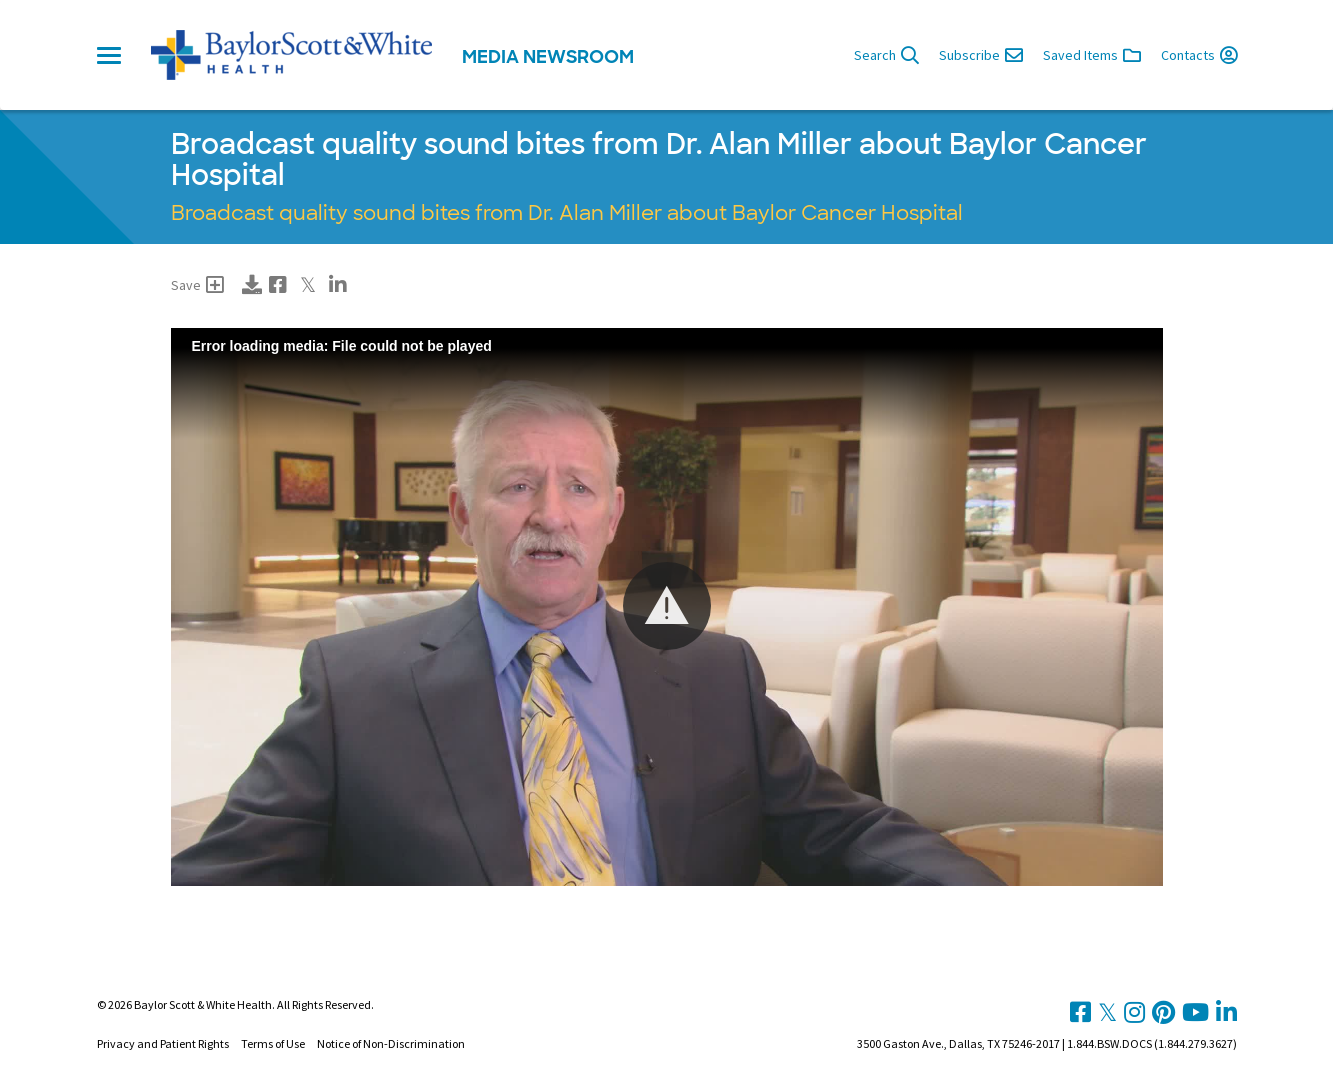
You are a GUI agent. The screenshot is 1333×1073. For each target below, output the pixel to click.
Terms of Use (273, 1043)
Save (197, 285)
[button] (667, 606)
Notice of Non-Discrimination (391, 1043)
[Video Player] (667, 607)
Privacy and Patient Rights (163, 1043)
